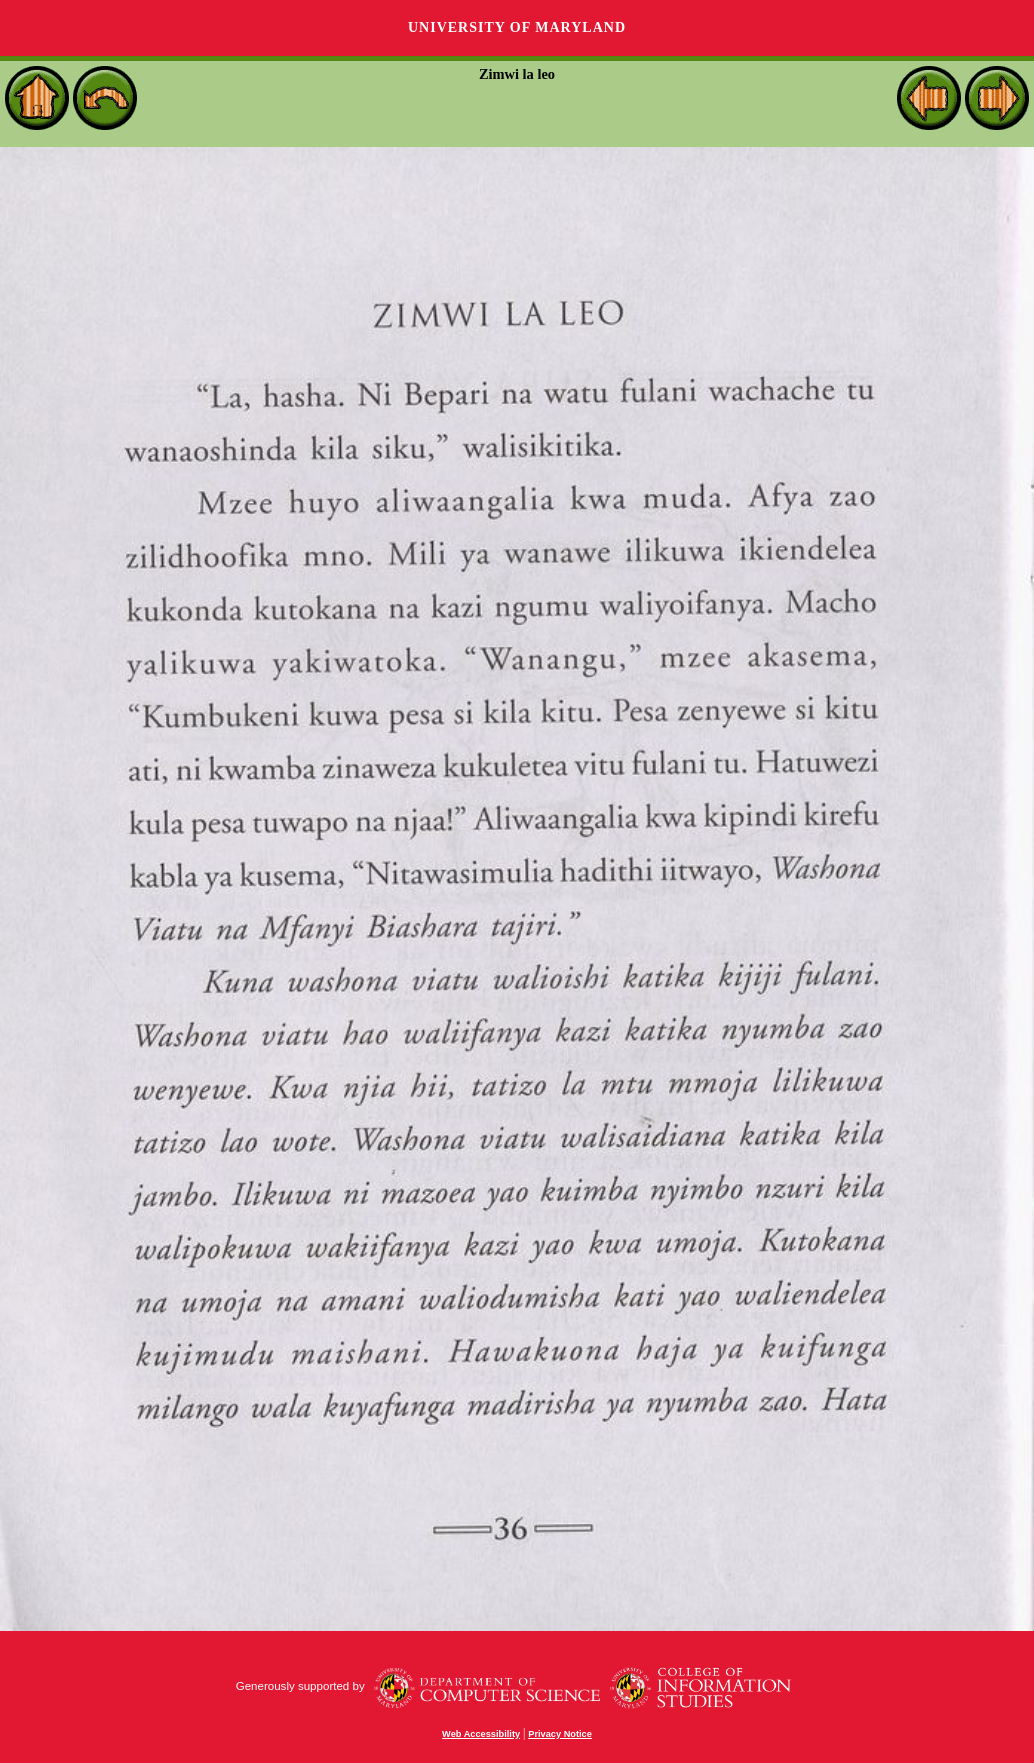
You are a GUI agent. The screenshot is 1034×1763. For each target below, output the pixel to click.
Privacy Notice (560, 1734)
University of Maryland (517, 27)
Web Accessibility (481, 1734)
